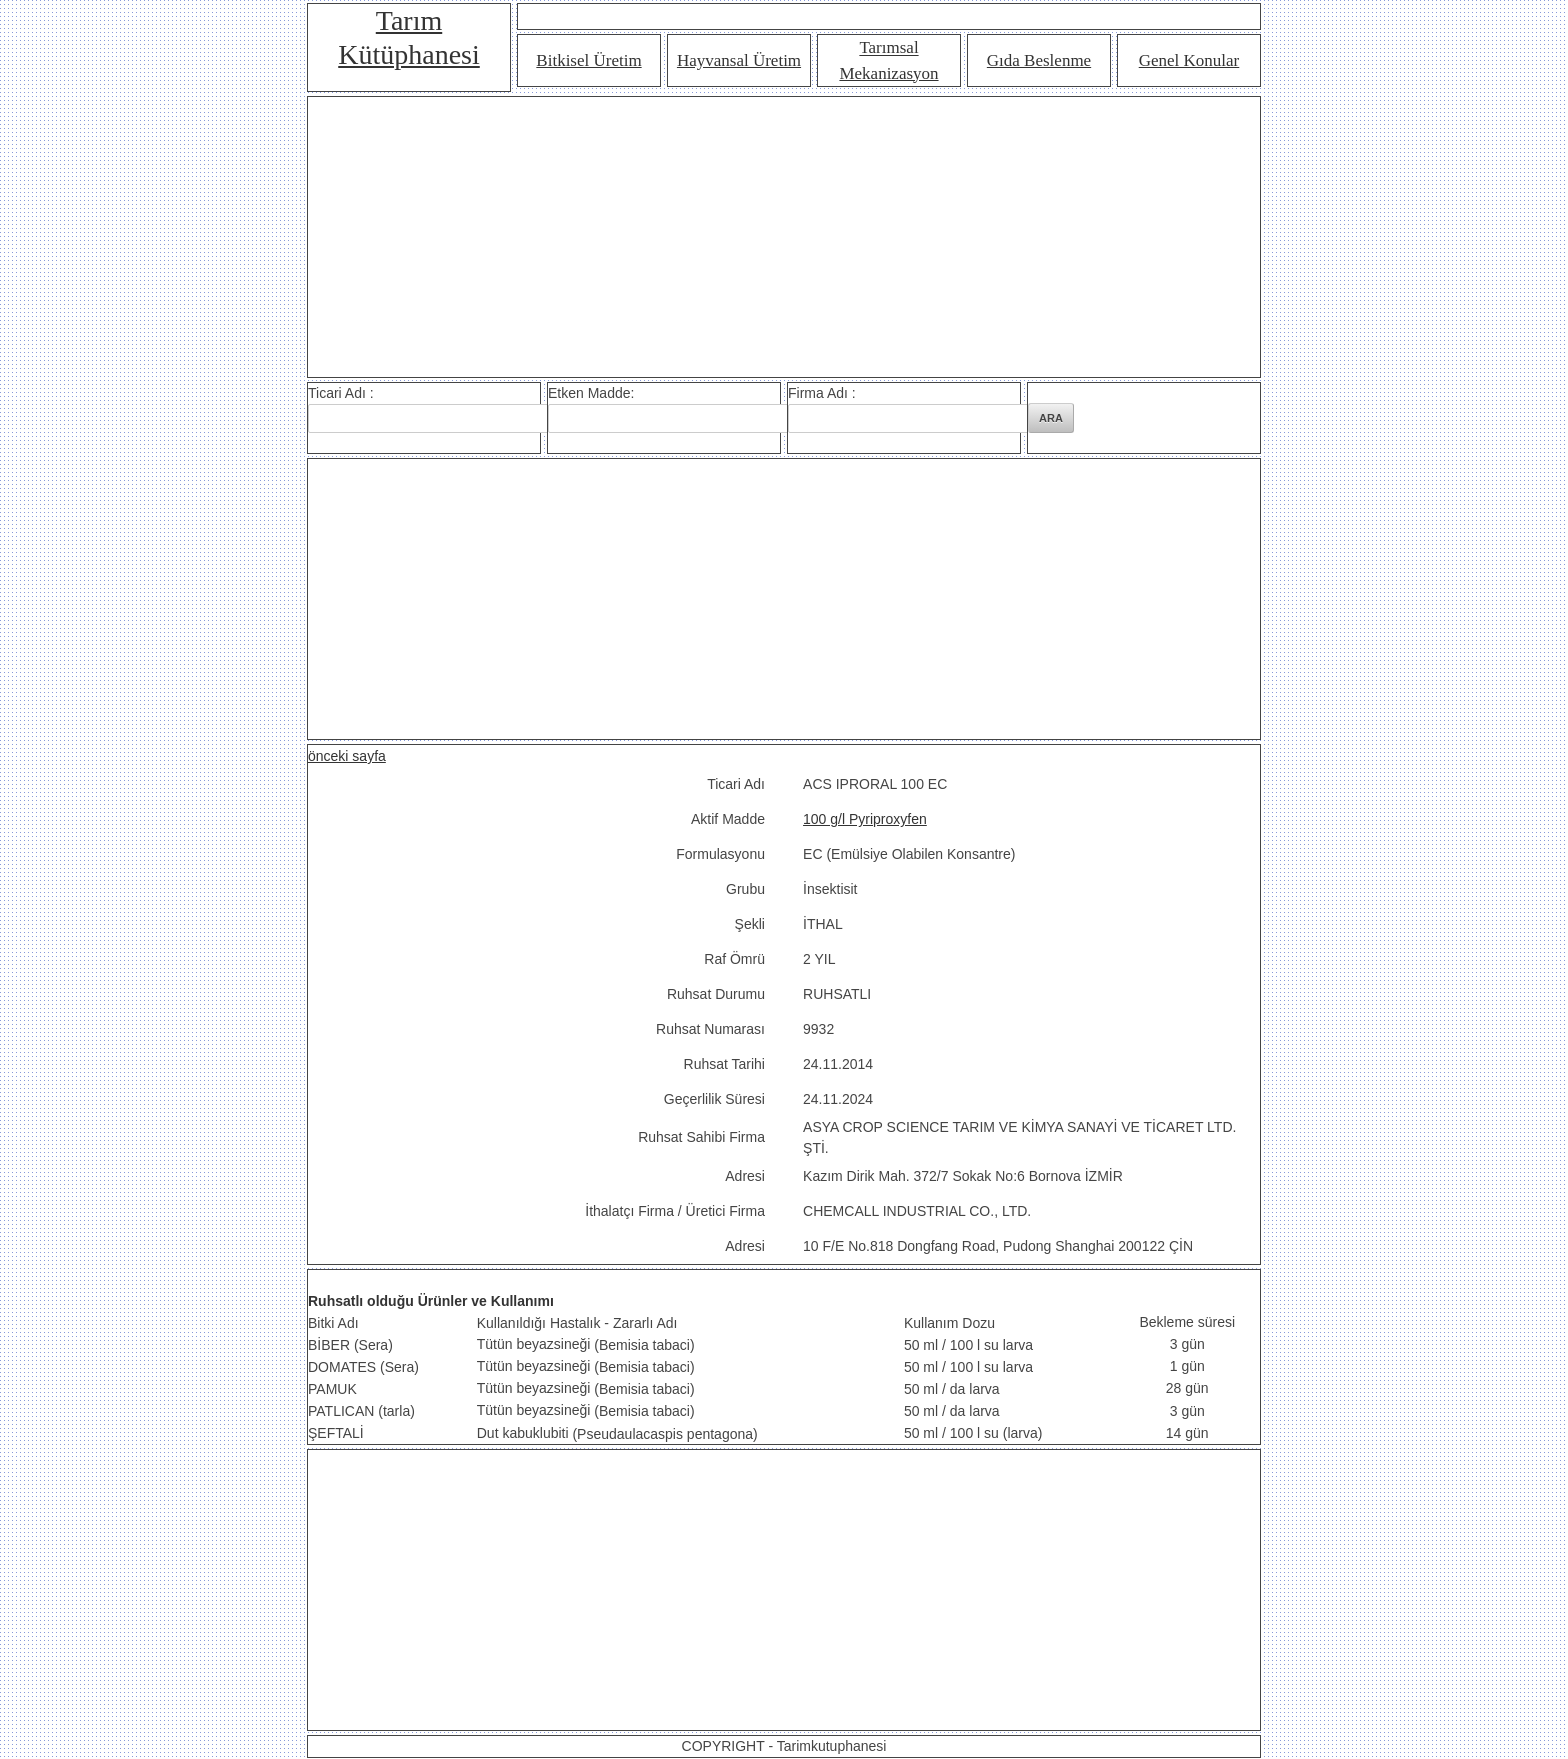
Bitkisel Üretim (588, 60)
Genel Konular (1189, 60)
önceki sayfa (347, 756)
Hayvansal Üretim (739, 60)
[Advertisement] (784, 237)
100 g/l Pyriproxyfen (865, 819)
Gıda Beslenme (1039, 60)
